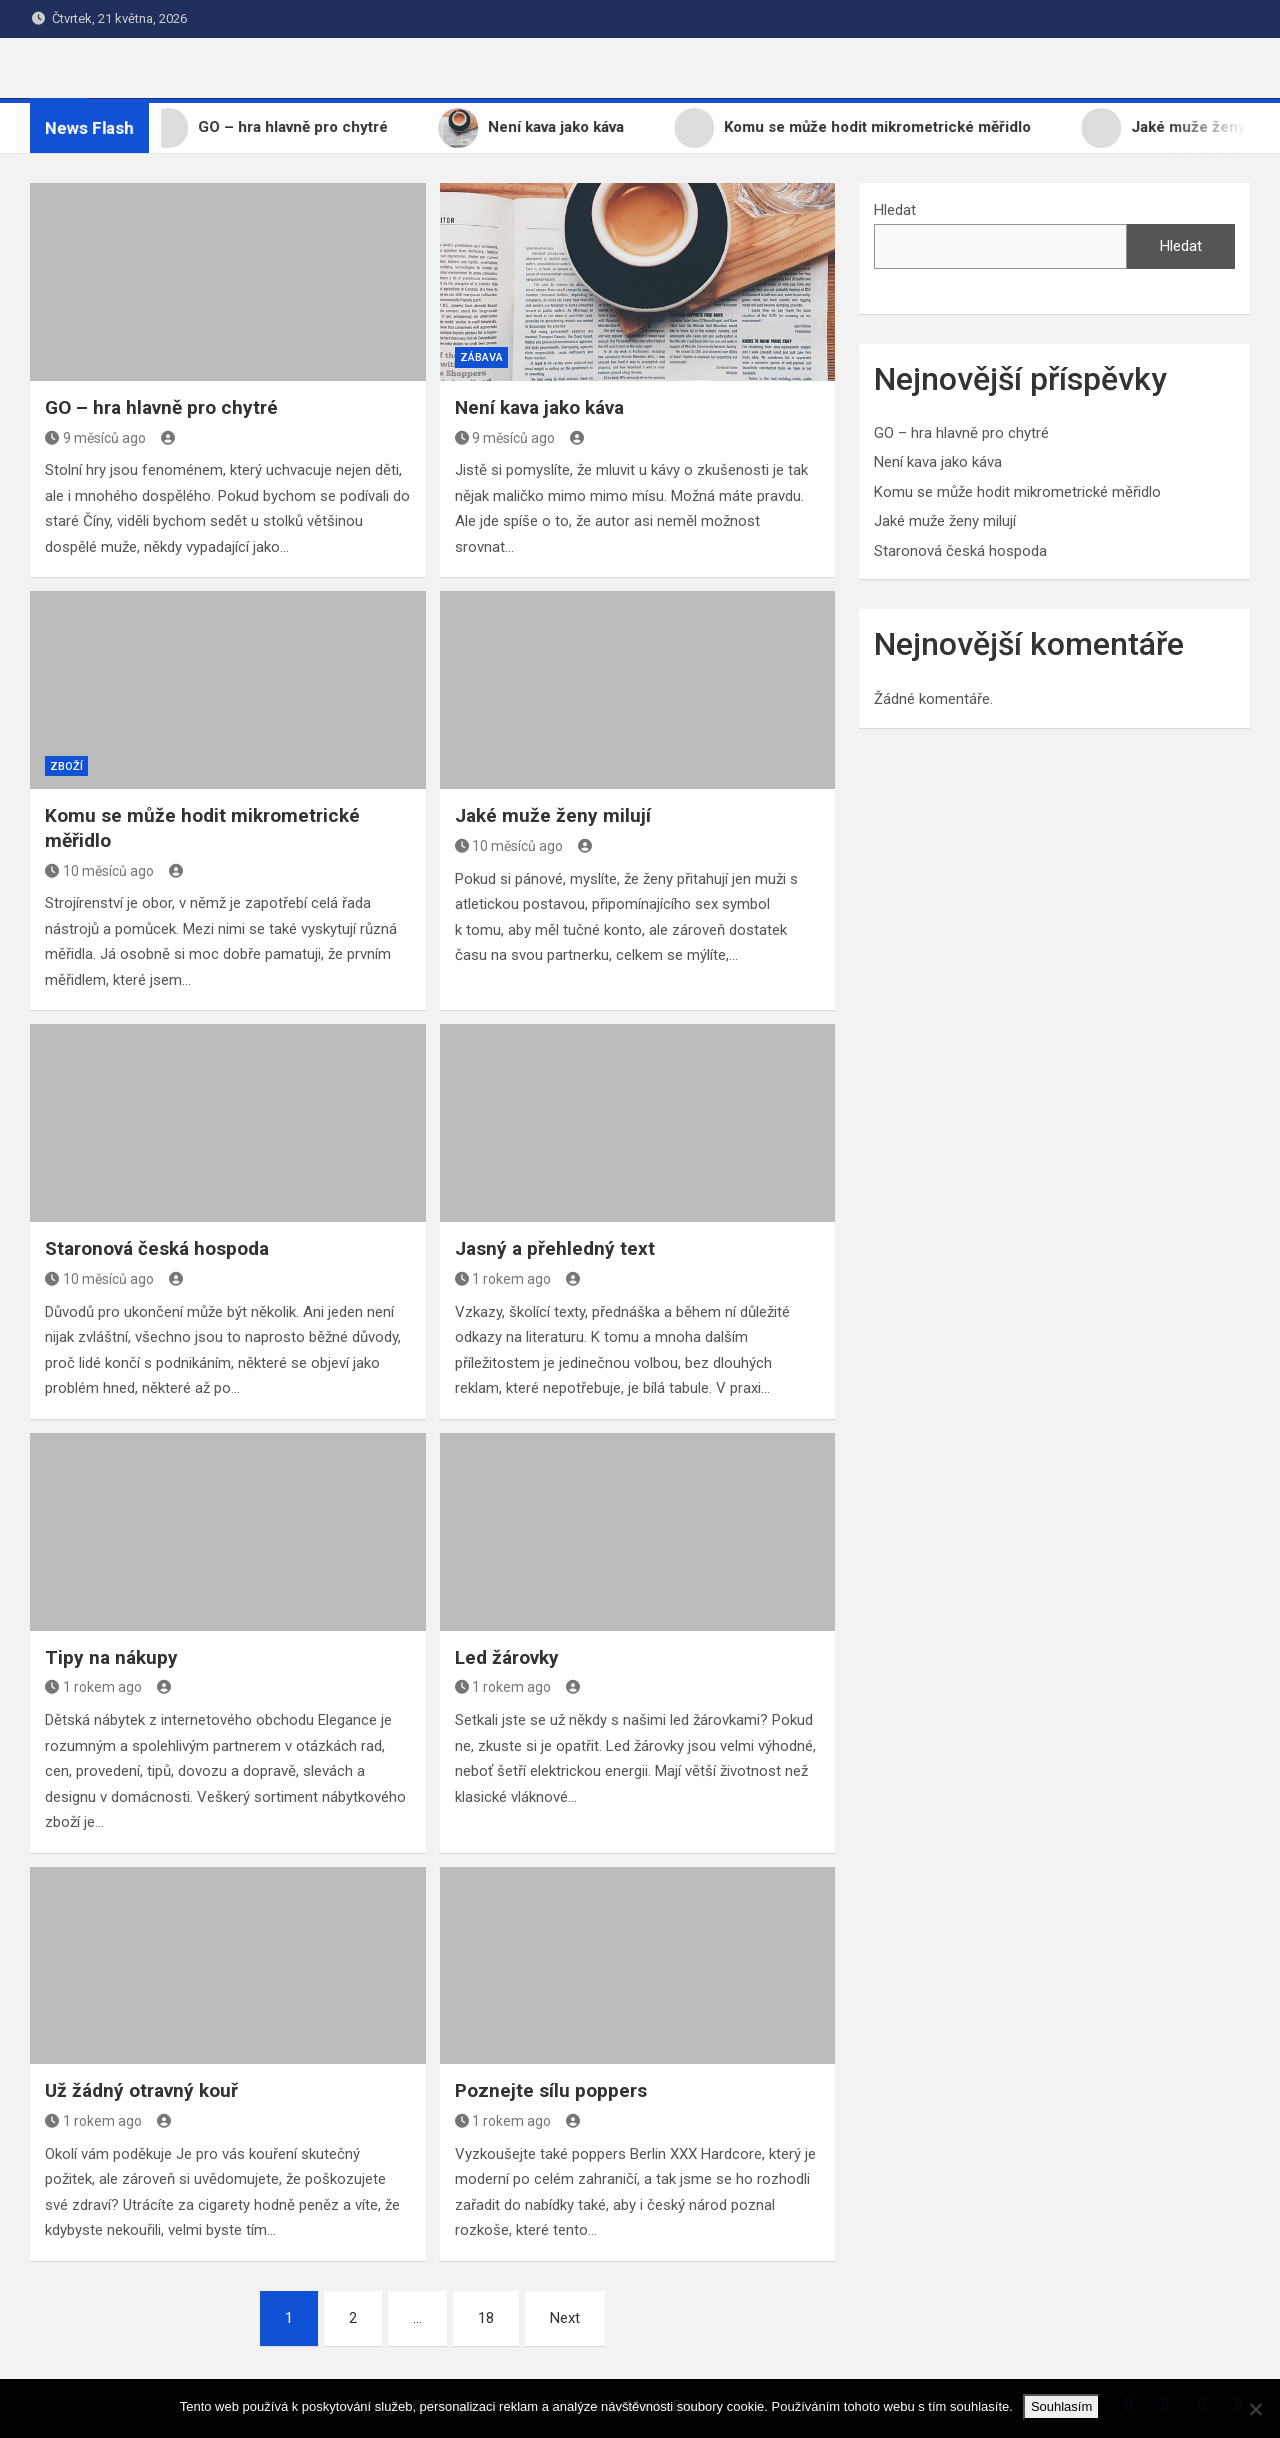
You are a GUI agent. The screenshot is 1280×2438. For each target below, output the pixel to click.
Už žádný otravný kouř (141, 2090)
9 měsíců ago (95, 438)
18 (486, 2318)
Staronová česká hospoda (157, 1248)
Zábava (481, 357)
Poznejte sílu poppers (551, 2090)
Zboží (66, 766)
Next (565, 2318)
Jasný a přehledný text (555, 1248)
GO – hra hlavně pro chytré (161, 407)
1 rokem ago (503, 1279)
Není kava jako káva (539, 407)
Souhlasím (1061, 2406)
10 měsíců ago (99, 871)
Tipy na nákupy (111, 1657)
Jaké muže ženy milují (553, 815)
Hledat (895, 210)
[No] (1255, 2409)
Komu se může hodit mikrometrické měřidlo (1017, 492)
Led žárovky (507, 1657)
